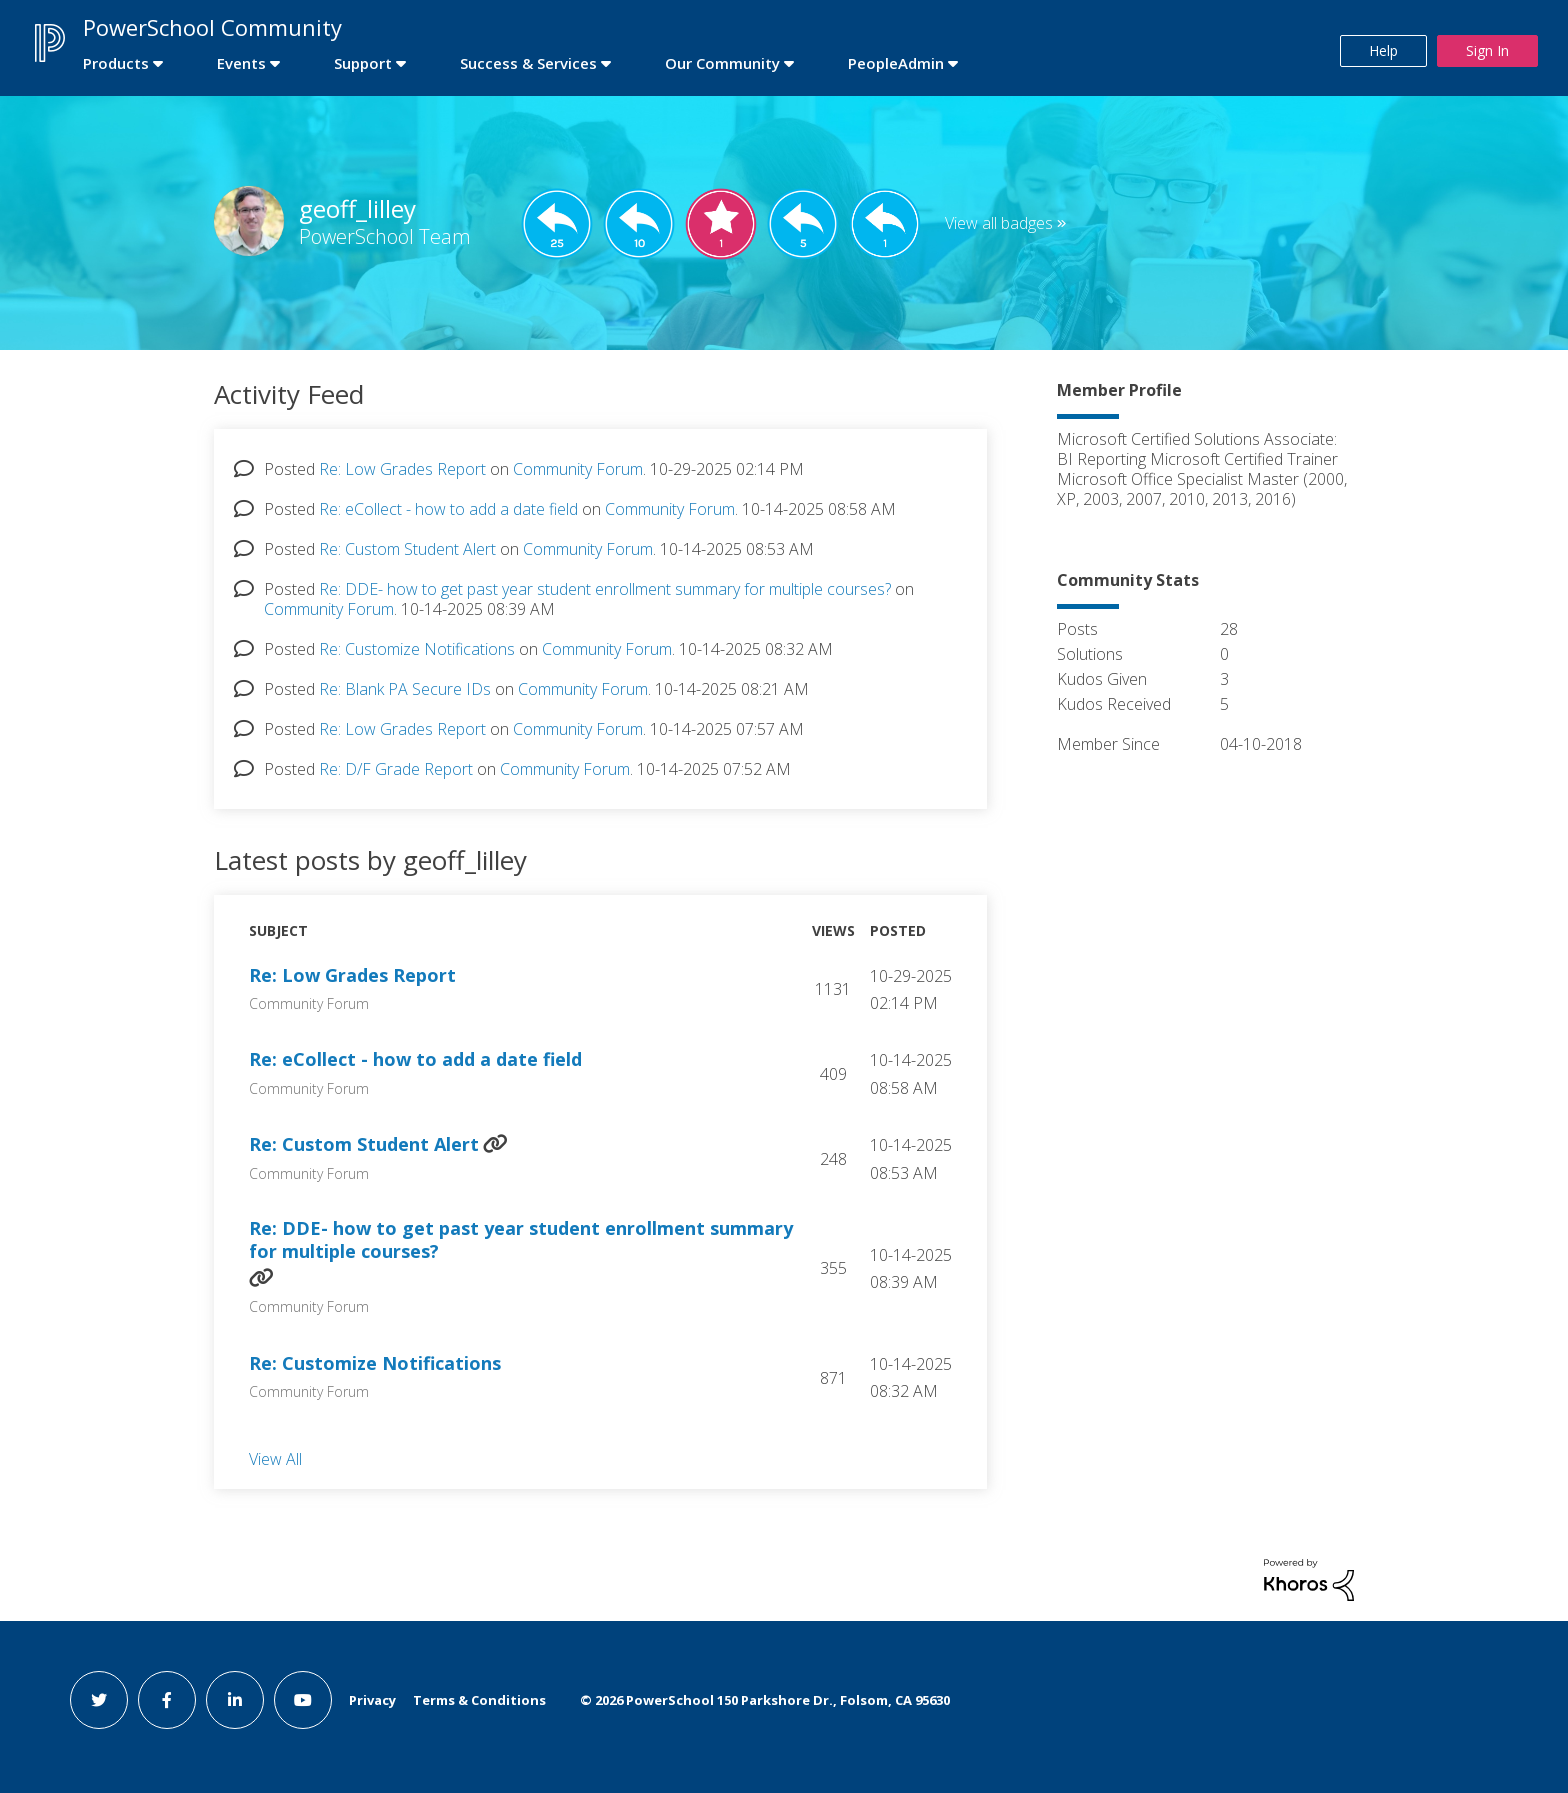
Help (1383, 50)
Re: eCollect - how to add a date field (448, 509)
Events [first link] (241, 63)
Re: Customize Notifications (417, 649)
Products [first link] (116, 63)
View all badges (999, 223)
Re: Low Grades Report (402, 469)
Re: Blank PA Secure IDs (405, 689)
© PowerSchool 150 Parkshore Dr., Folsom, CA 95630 (765, 1700)
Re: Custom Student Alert (407, 549)
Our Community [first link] (722, 63)
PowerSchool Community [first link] (212, 27)
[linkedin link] (235, 1700)
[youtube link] (303, 1700)
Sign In (1487, 50)
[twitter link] (99, 1700)
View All (275, 1459)
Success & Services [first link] (528, 63)
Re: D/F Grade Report (396, 769)
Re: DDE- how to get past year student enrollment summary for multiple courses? (605, 589)
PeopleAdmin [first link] (896, 63)
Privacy (372, 1700)
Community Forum (578, 469)
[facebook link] (167, 1700)
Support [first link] (363, 63)
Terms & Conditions (479, 1700)
